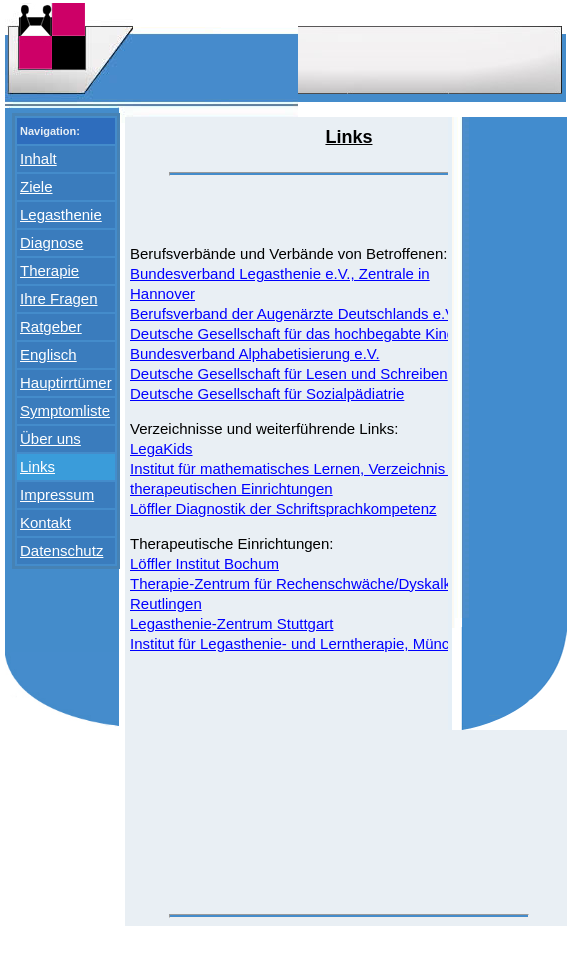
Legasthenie (61, 214)
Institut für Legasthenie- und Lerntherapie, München (302, 643)
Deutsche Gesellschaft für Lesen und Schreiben (289, 373)
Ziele (36, 186)
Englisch (48, 354)
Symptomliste (65, 410)
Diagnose (51, 242)
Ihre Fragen (59, 298)
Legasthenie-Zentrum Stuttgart (231, 623)
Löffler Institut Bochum (204, 563)
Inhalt (38, 158)
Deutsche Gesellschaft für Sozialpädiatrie (267, 393)
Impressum (57, 494)
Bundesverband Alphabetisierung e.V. (255, 353)
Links (37, 466)
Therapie (49, 270)
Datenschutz (61, 550)
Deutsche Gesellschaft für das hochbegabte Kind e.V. (307, 333)
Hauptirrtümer (66, 382)
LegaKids (161, 448)
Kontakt (45, 522)
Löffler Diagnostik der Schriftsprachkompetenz (283, 508)
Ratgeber (51, 326)
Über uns (50, 438)
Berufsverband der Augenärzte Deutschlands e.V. (294, 313)
